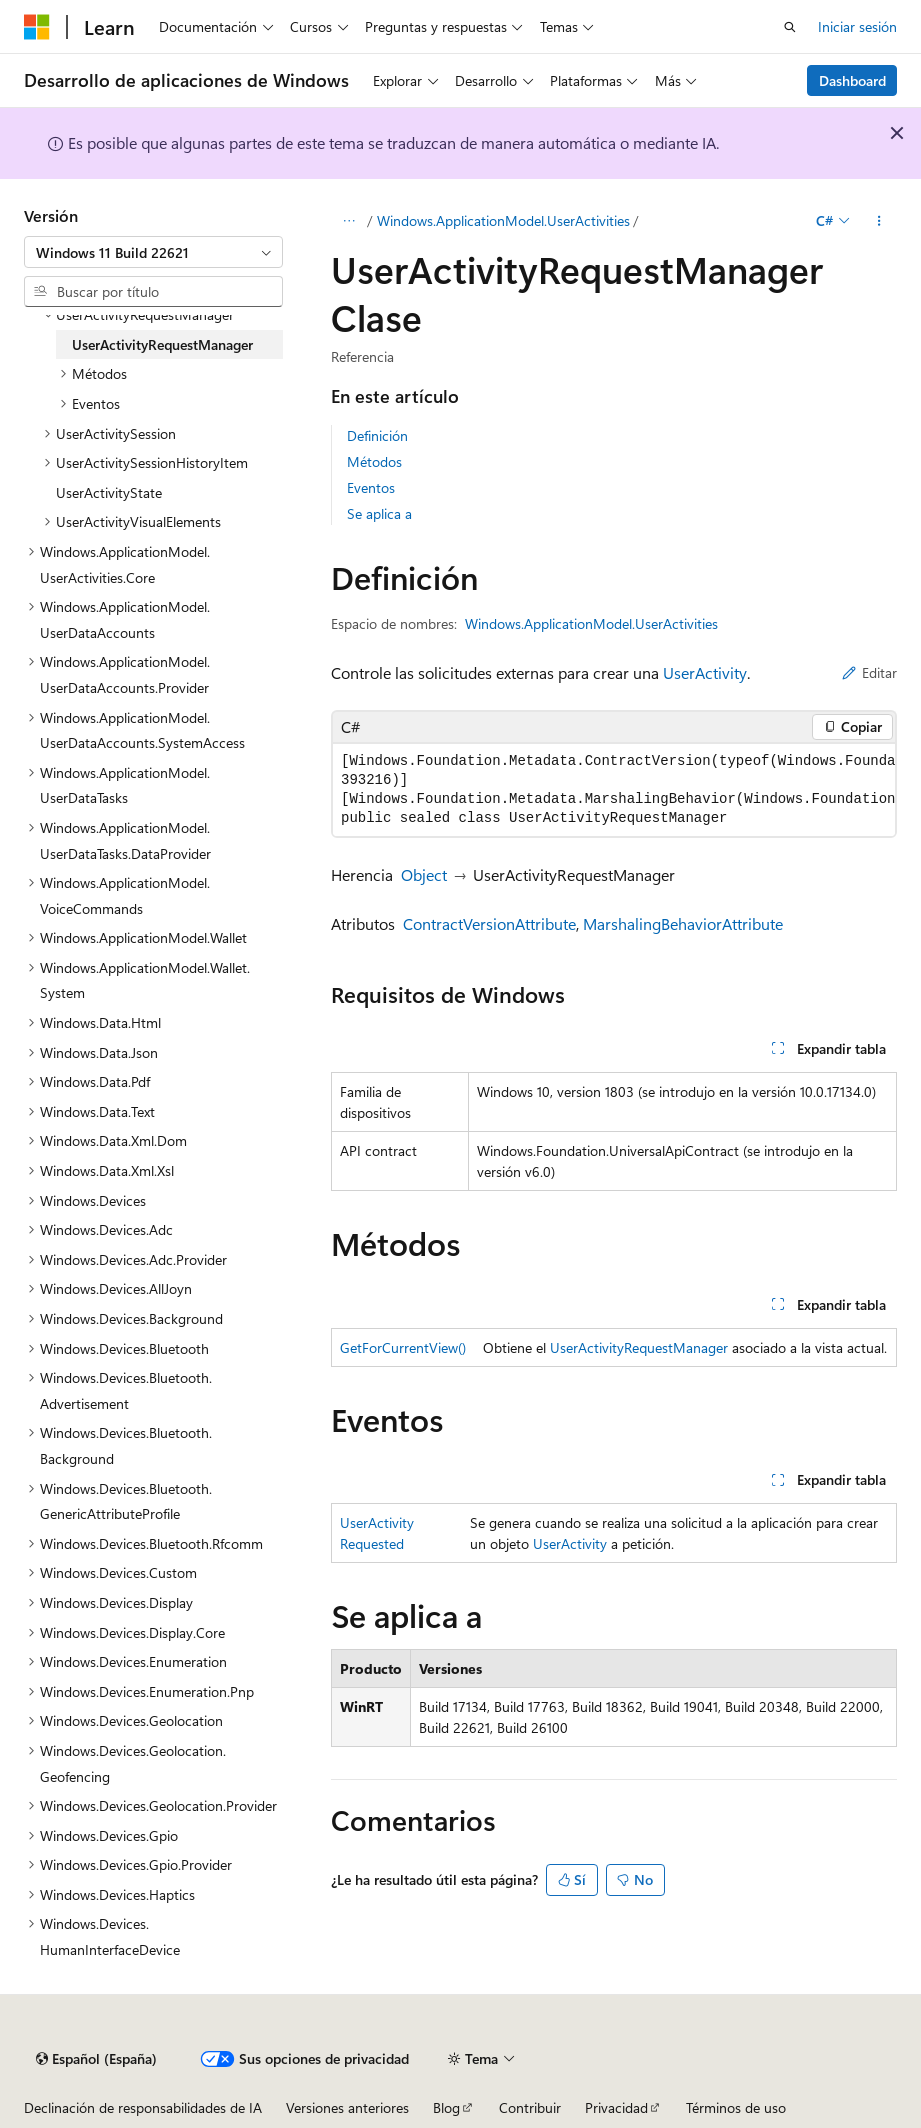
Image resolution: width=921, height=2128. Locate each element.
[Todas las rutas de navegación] (348, 221)
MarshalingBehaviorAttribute (683, 923)
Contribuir (530, 2107)
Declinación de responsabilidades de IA (143, 2107)
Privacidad (616, 2107)
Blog (446, 2107)
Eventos (371, 487)
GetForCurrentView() (403, 1347)
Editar (869, 672)
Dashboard (852, 80)
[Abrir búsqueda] (790, 27)
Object (424, 874)
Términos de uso (736, 2107)
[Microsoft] (37, 27)
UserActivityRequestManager (639, 1347)
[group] (614, 790)
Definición (377, 435)
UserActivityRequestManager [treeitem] (162, 344)
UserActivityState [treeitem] (109, 492)
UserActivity (705, 672)
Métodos (374, 461)
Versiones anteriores (347, 2107)
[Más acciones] (879, 221)
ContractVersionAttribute (489, 923)
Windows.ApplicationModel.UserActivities (503, 220)
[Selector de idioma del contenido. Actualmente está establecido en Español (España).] (96, 2059)
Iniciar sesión (857, 26)
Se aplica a (379, 513)
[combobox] (153, 252)
